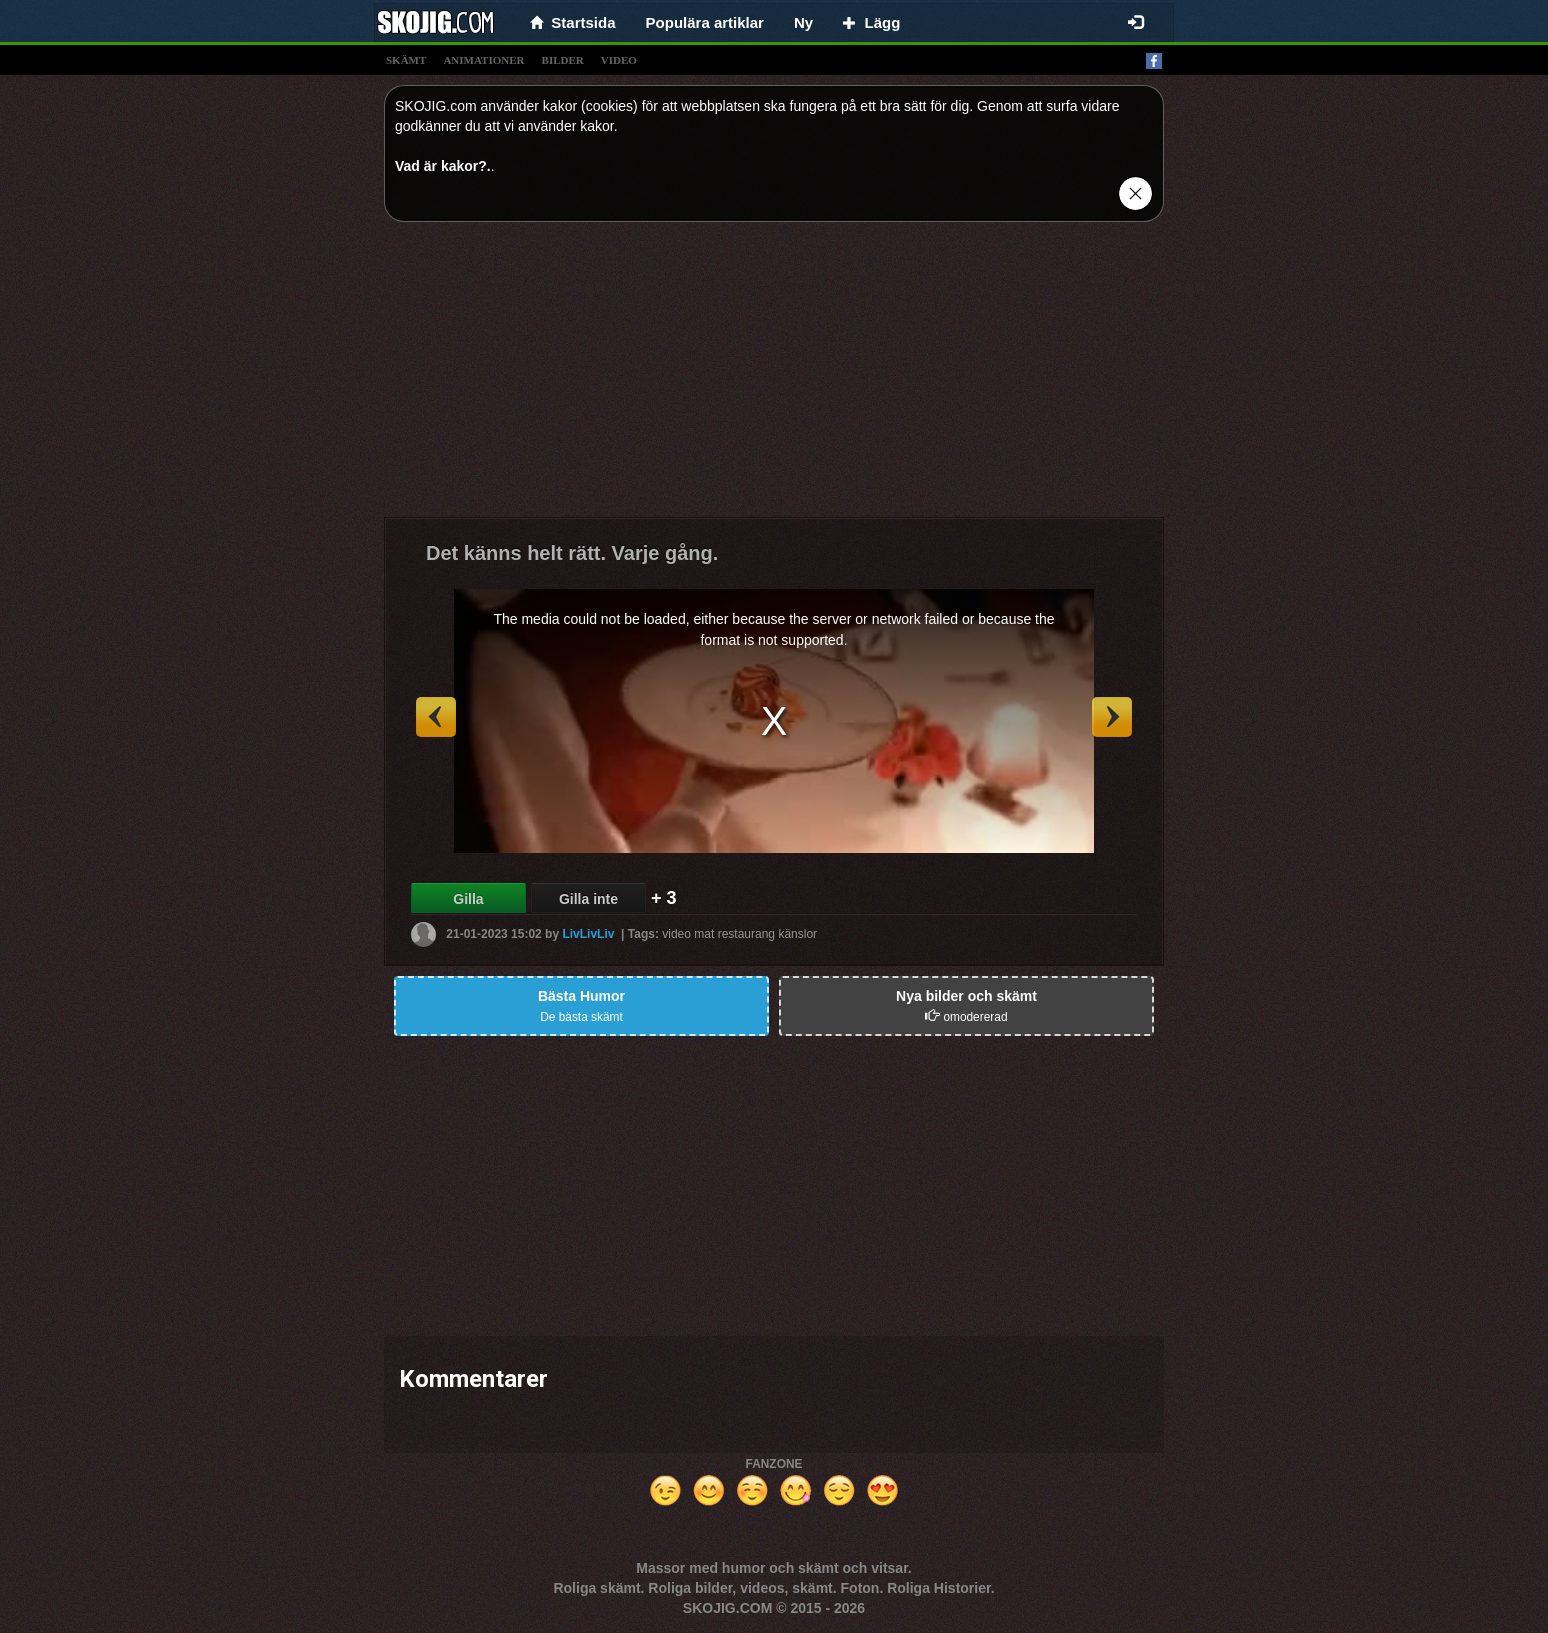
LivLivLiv (588, 934)
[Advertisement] (774, 377)
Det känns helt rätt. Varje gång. (572, 553)
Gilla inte (588, 899)
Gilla (468, 899)
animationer (483, 60)
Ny (803, 22)
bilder (563, 60)
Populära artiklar (705, 22)
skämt (406, 60)
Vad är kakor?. (443, 166)
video (619, 60)
